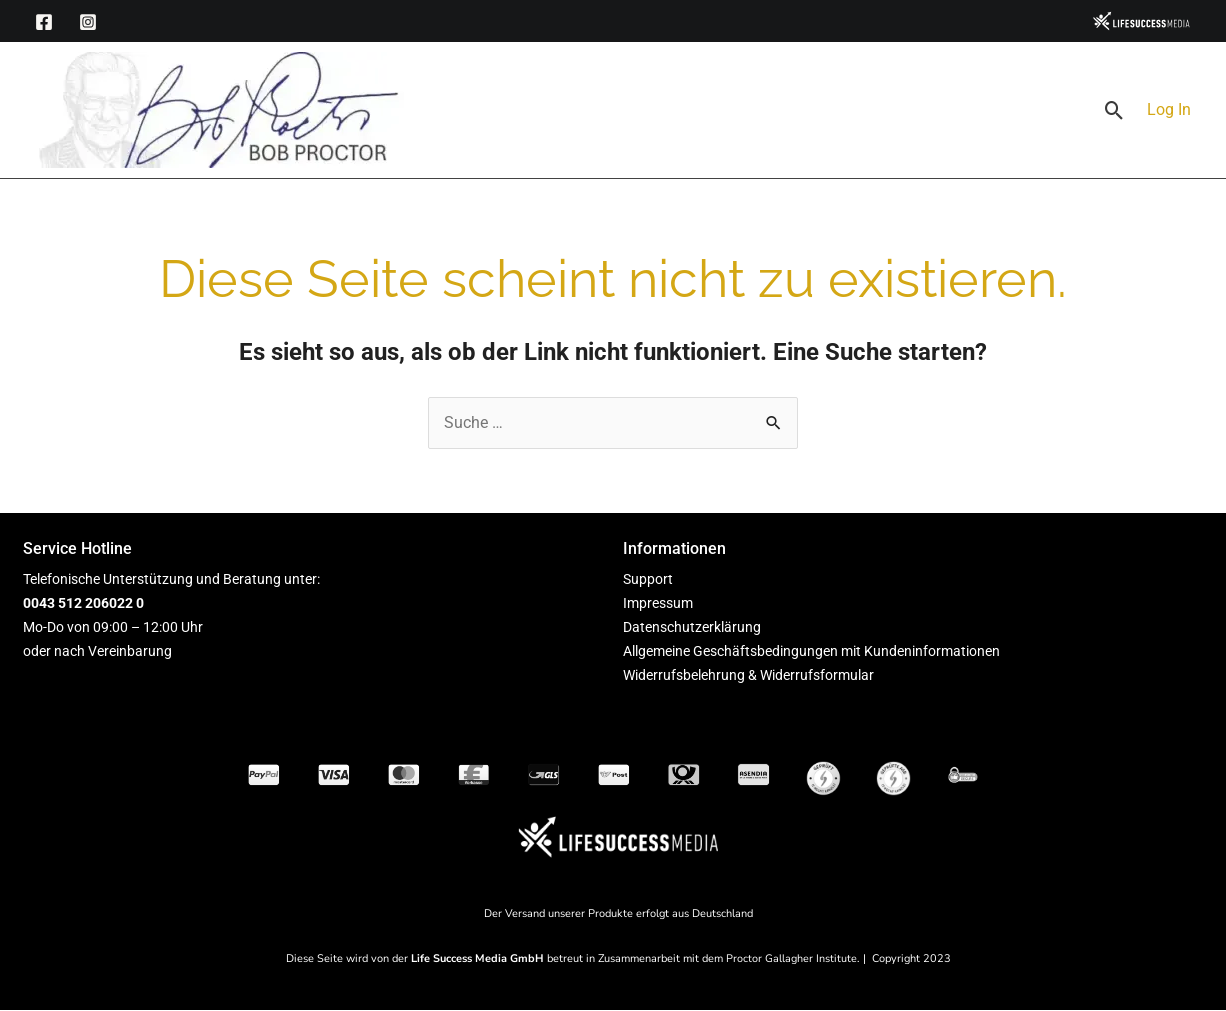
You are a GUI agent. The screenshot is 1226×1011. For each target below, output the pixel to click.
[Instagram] (88, 22)
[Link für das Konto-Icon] (1169, 110)
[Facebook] (44, 22)
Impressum (658, 603)
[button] (1114, 110)
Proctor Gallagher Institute (791, 958)
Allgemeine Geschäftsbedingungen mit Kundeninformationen (811, 651)
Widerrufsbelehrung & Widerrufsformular (748, 675)
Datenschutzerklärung (692, 627)
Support (648, 579)
